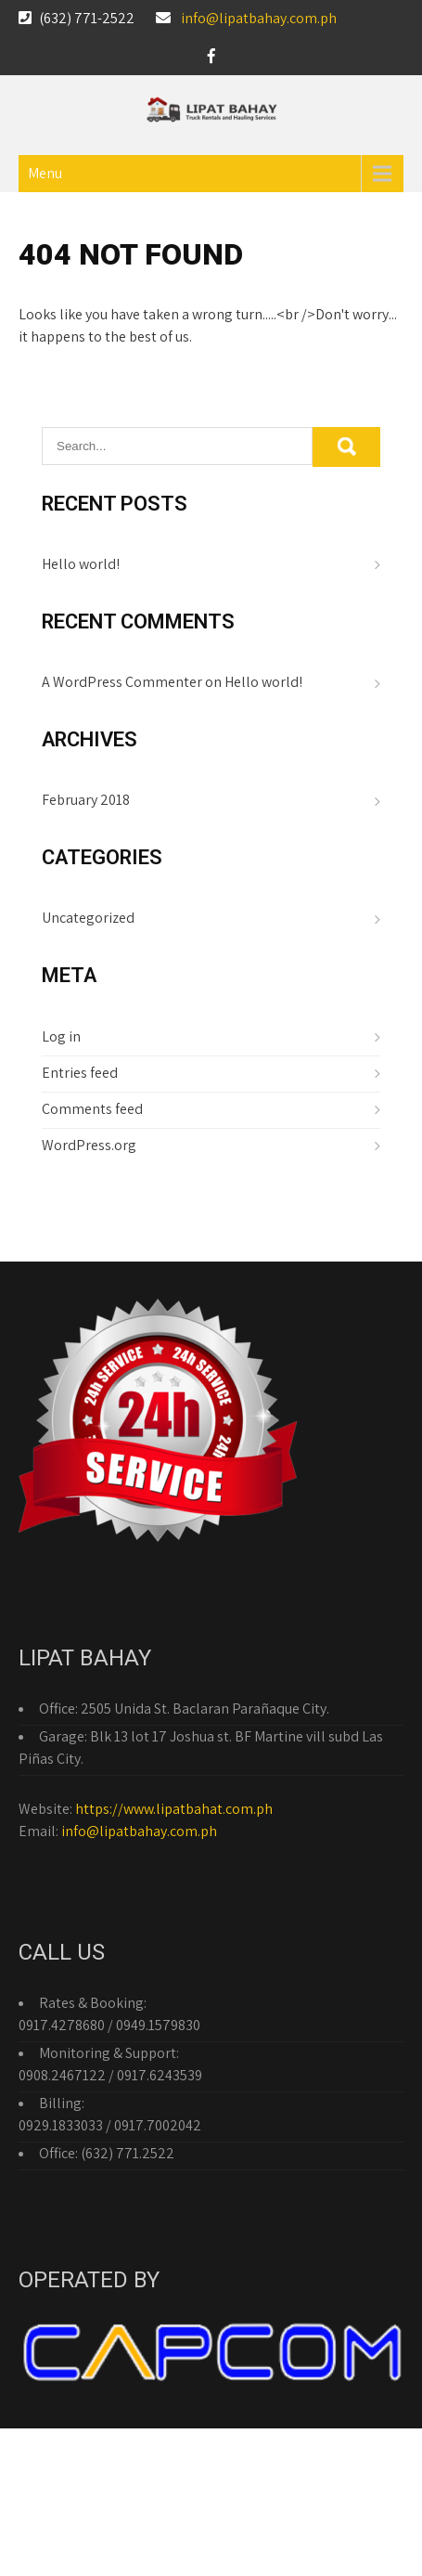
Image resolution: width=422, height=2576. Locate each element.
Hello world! (81, 564)
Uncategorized (88, 917)
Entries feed (80, 1072)
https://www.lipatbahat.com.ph (174, 1809)
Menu (45, 173)
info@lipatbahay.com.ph (259, 18)
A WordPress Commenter (122, 682)
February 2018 (86, 799)
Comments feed (92, 1109)
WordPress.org (89, 1145)
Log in (61, 1036)
